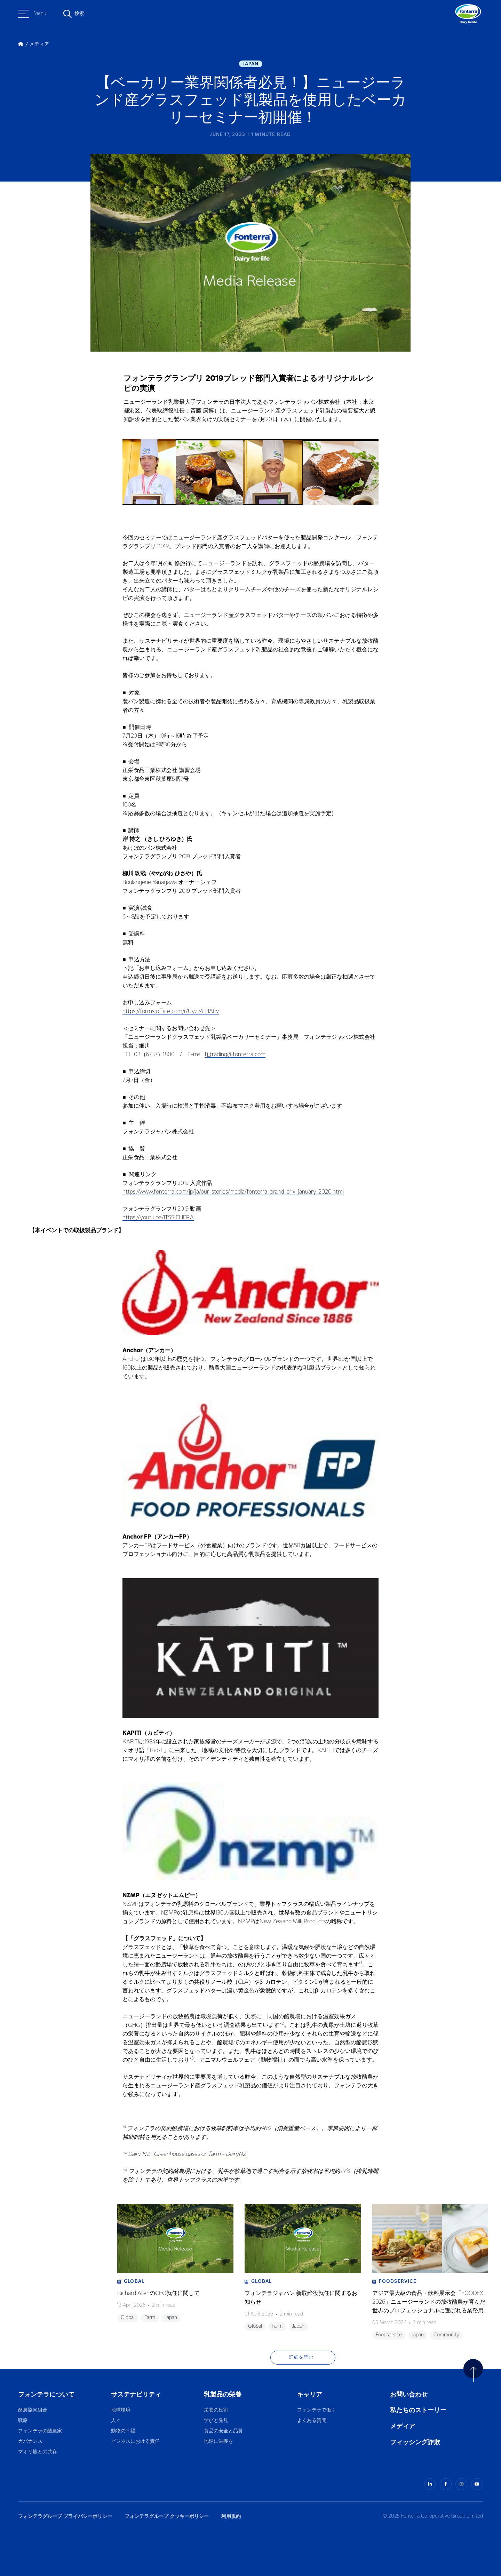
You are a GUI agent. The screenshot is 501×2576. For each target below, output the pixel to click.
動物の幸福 (123, 2431)
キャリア (310, 2394)
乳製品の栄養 (222, 2394)
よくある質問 (312, 2420)
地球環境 (120, 2410)
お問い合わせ (409, 2394)
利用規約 (231, 2516)
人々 (116, 2420)
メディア (402, 2426)
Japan (250, 64)
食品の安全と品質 (223, 2431)
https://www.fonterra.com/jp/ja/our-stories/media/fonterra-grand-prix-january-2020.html (233, 1192)
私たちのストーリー (418, 2410)
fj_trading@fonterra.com (235, 1055)
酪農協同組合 (32, 2410)
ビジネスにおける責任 (135, 2441)
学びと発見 (216, 2420)
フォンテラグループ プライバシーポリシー (65, 2516)
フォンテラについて (46, 2394)
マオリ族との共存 (37, 2452)
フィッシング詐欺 (415, 2442)
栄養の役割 (216, 2410)
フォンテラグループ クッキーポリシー (167, 2516)
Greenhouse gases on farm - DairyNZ (200, 2154)
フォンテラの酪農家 (40, 2431)
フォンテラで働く (316, 2410)
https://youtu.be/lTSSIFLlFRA (158, 1218)
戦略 (23, 2420)
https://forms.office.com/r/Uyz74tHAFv (170, 1011)
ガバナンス (30, 2441)
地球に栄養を (218, 2441)
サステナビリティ (136, 2394)
